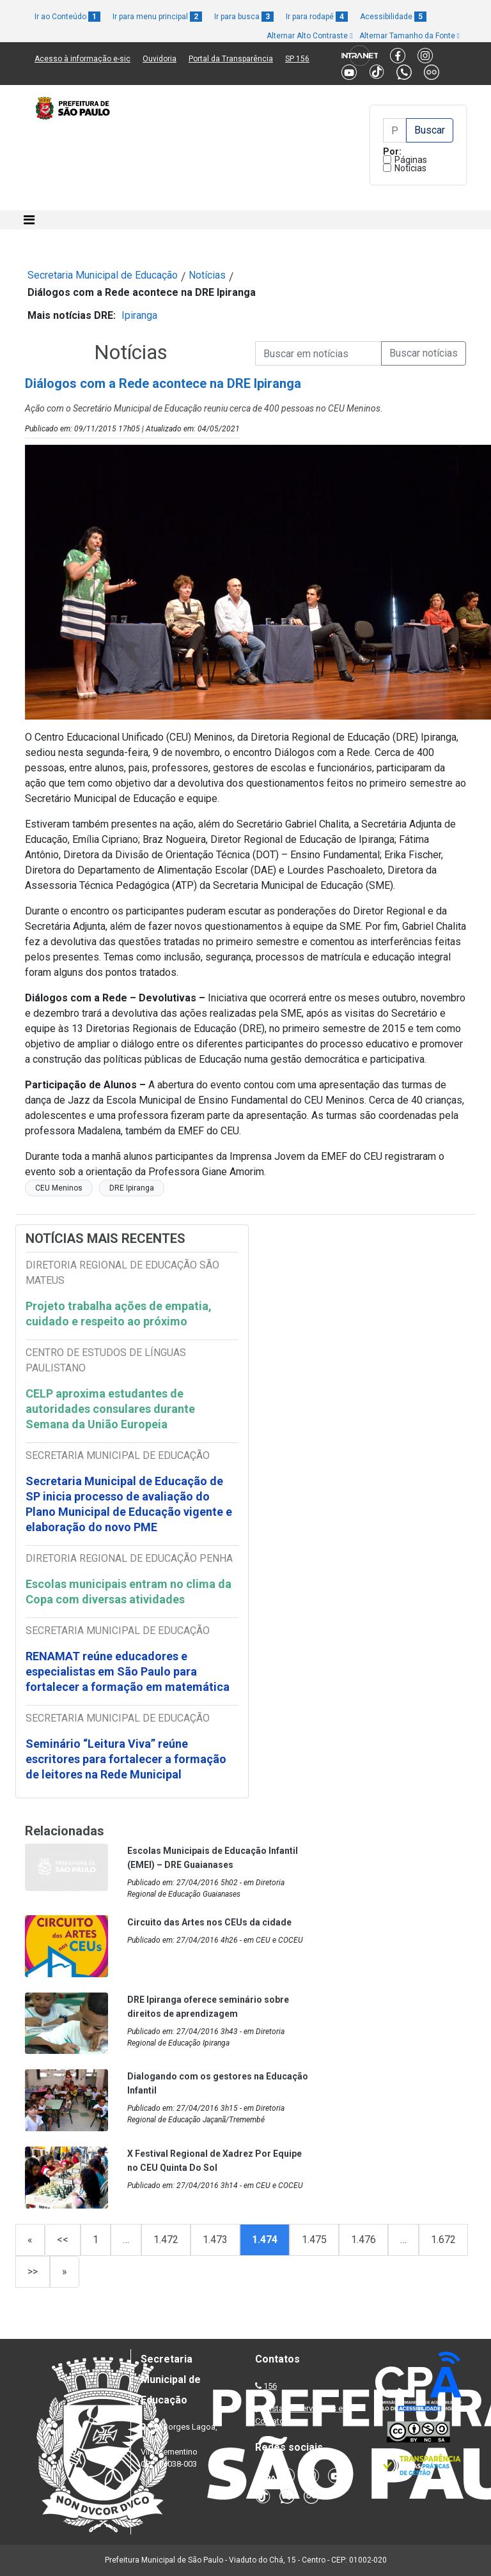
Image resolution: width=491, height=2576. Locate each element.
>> (32, 2271)
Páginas (410, 160)
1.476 (363, 2239)
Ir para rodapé (317, 17)
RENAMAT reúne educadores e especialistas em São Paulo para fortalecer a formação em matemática (129, 1671)
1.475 (314, 2239)
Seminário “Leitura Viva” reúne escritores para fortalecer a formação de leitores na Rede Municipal (126, 1759)
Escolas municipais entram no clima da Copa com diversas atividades (128, 1591)
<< (62, 2239)
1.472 (165, 2239)
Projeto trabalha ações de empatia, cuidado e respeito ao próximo (119, 1313)
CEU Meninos (58, 1188)
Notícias (410, 168)
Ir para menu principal (157, 17)
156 (270, 2386)
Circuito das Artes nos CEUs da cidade (209, 1922)
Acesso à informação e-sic (82, 58)
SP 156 (297, 58)
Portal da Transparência (231, 58)
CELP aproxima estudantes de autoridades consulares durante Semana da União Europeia (110, 1409)
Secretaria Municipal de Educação (102, 275)
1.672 (443, 2239)
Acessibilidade (393, 17)
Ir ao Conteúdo (67, 17)
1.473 (215, 2239)
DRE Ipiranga (131, 1188)
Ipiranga (139, 315)
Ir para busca (244, 17)
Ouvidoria (159, 58)
